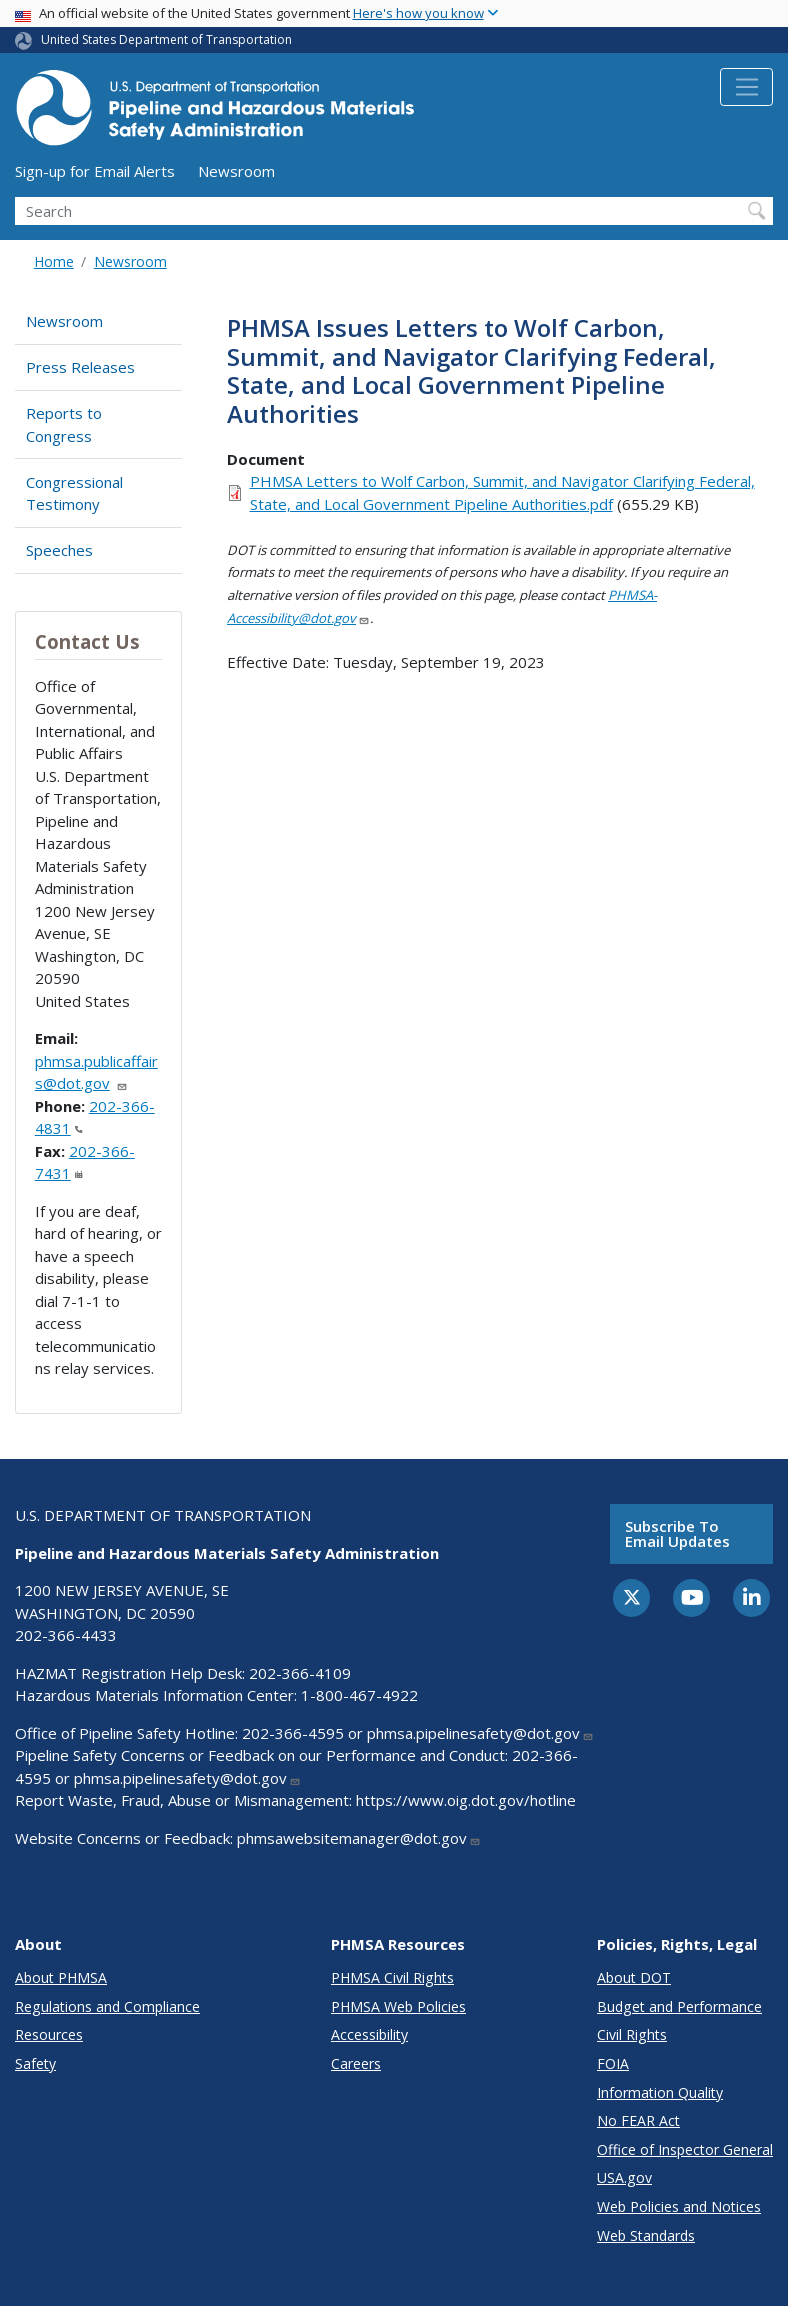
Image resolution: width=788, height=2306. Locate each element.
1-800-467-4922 (359, 1695)
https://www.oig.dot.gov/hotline (466, 1800)
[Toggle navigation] (746, 87)
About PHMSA (61, 1977)
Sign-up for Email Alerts (95, 171)
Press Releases (80, 367)
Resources (49, 2034)
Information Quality (660, 2092)
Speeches (59, 550)
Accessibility (369, 2034)
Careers (356, 2063)
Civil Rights (632, 2034)
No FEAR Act (638, 2120)
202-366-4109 (300, 1673)
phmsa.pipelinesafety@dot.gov (480, 1733)
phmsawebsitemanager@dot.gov (359, 1838)
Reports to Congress (64, 424)
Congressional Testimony (74, 493)
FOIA (613, 2063)
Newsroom (236, 171)
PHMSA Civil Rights (392, 1977)
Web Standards (646, 2235)
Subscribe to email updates (677, 1533)
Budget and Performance (679, 2006)
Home (54, 261)
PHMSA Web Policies (398, 2006)
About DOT (634, 1977)
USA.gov (624, 2177)
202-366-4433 (66, 1635)
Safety (35, 2063)
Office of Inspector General (685, 2149)
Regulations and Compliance (107, 2006)
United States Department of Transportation (166, 39)
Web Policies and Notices (679, 2206)
